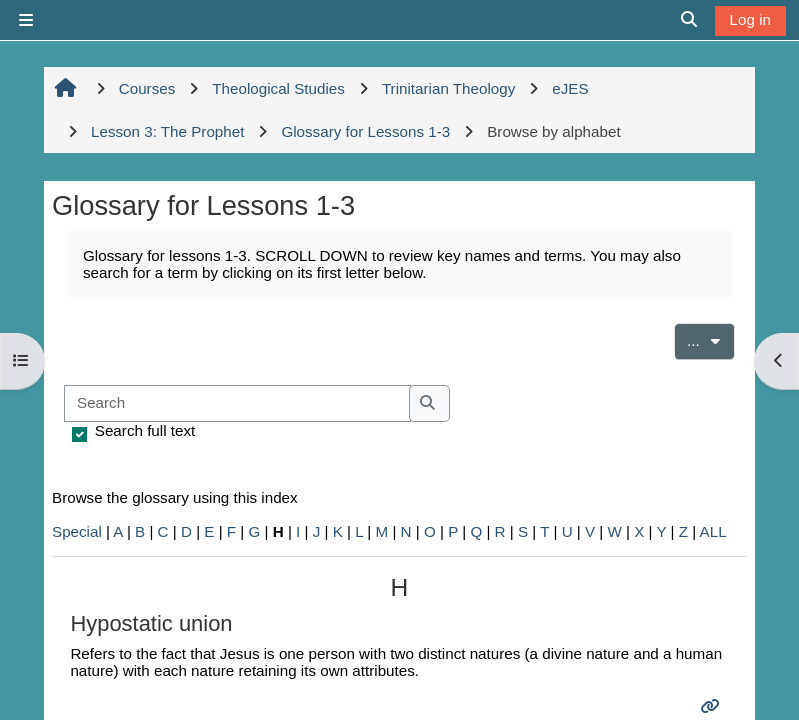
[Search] (237, 403)
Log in (750, 19)
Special (77, 531)
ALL (713, 531)
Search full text (145, 430)
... (711, 339)
